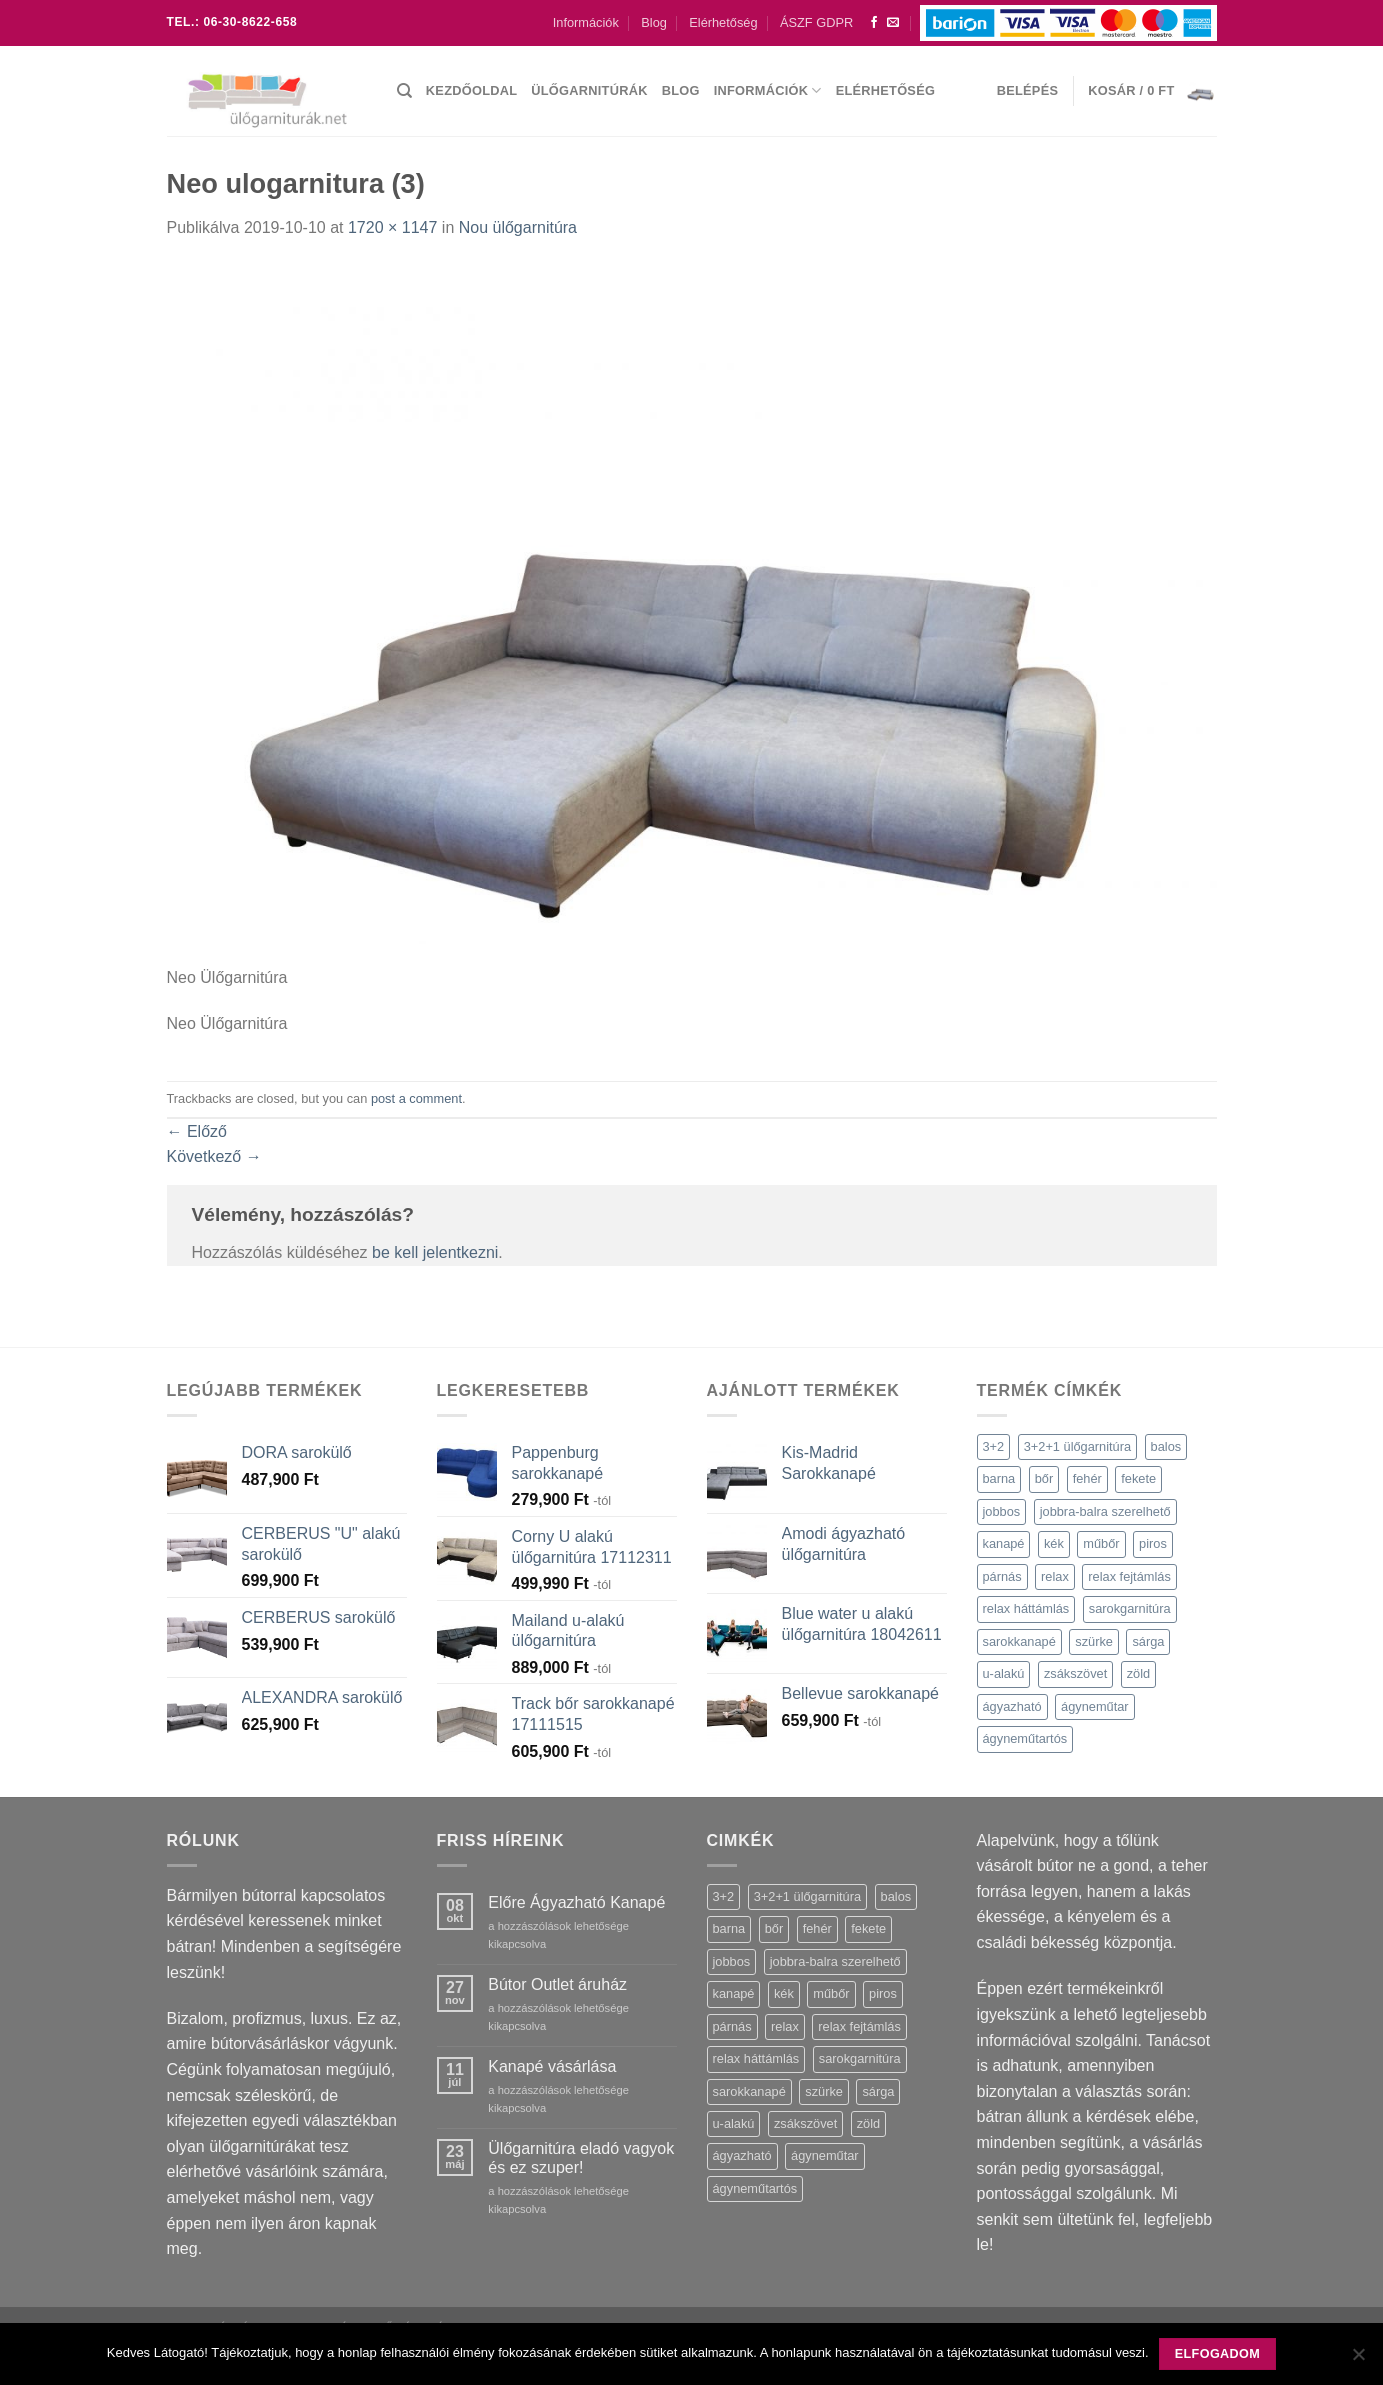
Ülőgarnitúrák (589, 90)
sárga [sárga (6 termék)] (1148, 1641)
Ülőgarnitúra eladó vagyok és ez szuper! (581, 2158)
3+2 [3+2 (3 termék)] (994, 1446)
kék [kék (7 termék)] (1054, 1543)
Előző (197, 1131)
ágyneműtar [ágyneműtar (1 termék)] (1095, 1706)
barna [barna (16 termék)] (999, 1478)
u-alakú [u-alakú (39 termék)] (1004, 1673)
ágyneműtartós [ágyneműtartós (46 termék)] (1025, 1738)
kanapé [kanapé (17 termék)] (1004, 1543)
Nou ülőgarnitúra (518, 227)
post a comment (416, 1098)
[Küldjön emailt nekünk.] (893, 23)
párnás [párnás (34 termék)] (1002, 1576)
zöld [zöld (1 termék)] (1138, 1673)
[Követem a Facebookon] (874, 23)
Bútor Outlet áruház (557, 1984)
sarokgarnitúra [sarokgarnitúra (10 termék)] (1130, 1608)
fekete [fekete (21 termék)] (1138, 1478)
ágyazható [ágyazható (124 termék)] (1012, 1706)
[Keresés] (404, 91)
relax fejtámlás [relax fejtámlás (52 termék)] (1129, 1576)
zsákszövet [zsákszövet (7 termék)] (1075, 1673)
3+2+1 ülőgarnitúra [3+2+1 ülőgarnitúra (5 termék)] (1077, 1446)
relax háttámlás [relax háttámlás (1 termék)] (1026, 1608)
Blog (654, 22)
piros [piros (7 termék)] (1153, 1543)
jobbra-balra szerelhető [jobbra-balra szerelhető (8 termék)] (1105, 1511)
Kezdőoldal (471, 90)
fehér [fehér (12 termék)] (1087, 1478)
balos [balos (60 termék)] (1166, 1446)
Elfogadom (1217, 2354)
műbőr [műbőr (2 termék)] (1101, 1543)
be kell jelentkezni (435, 1252)
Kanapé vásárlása (552, 2066)
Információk (586, 22)
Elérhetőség (723, 22)
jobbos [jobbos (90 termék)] (1002, 1511)
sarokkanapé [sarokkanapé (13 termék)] (1019, 1641)
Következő (214, 1156)
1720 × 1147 (392, 227)
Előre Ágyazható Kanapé (576, 1902)
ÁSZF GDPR (816, 22)
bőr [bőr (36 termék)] (1044, 1478)
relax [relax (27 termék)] (1055, 1576)
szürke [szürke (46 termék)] (1094, 1641)
